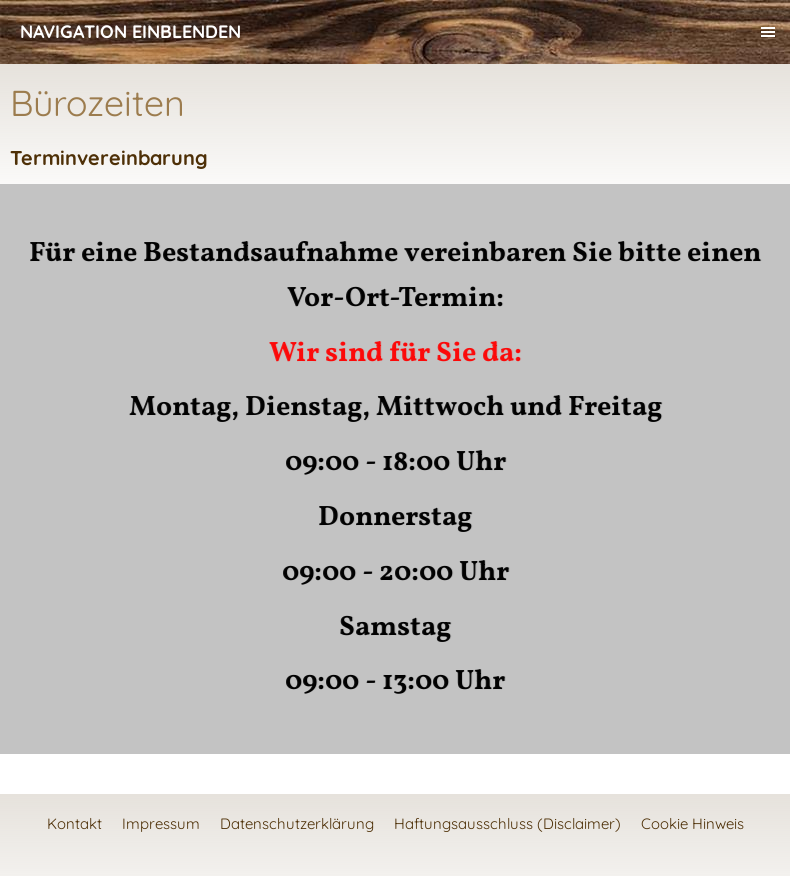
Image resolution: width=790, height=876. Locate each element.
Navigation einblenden (130, 31)
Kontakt (74, 823)
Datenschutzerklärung (297, 823)
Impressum (161, 823)
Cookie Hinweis (692, 823)
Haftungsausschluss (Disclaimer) (507, 823)
